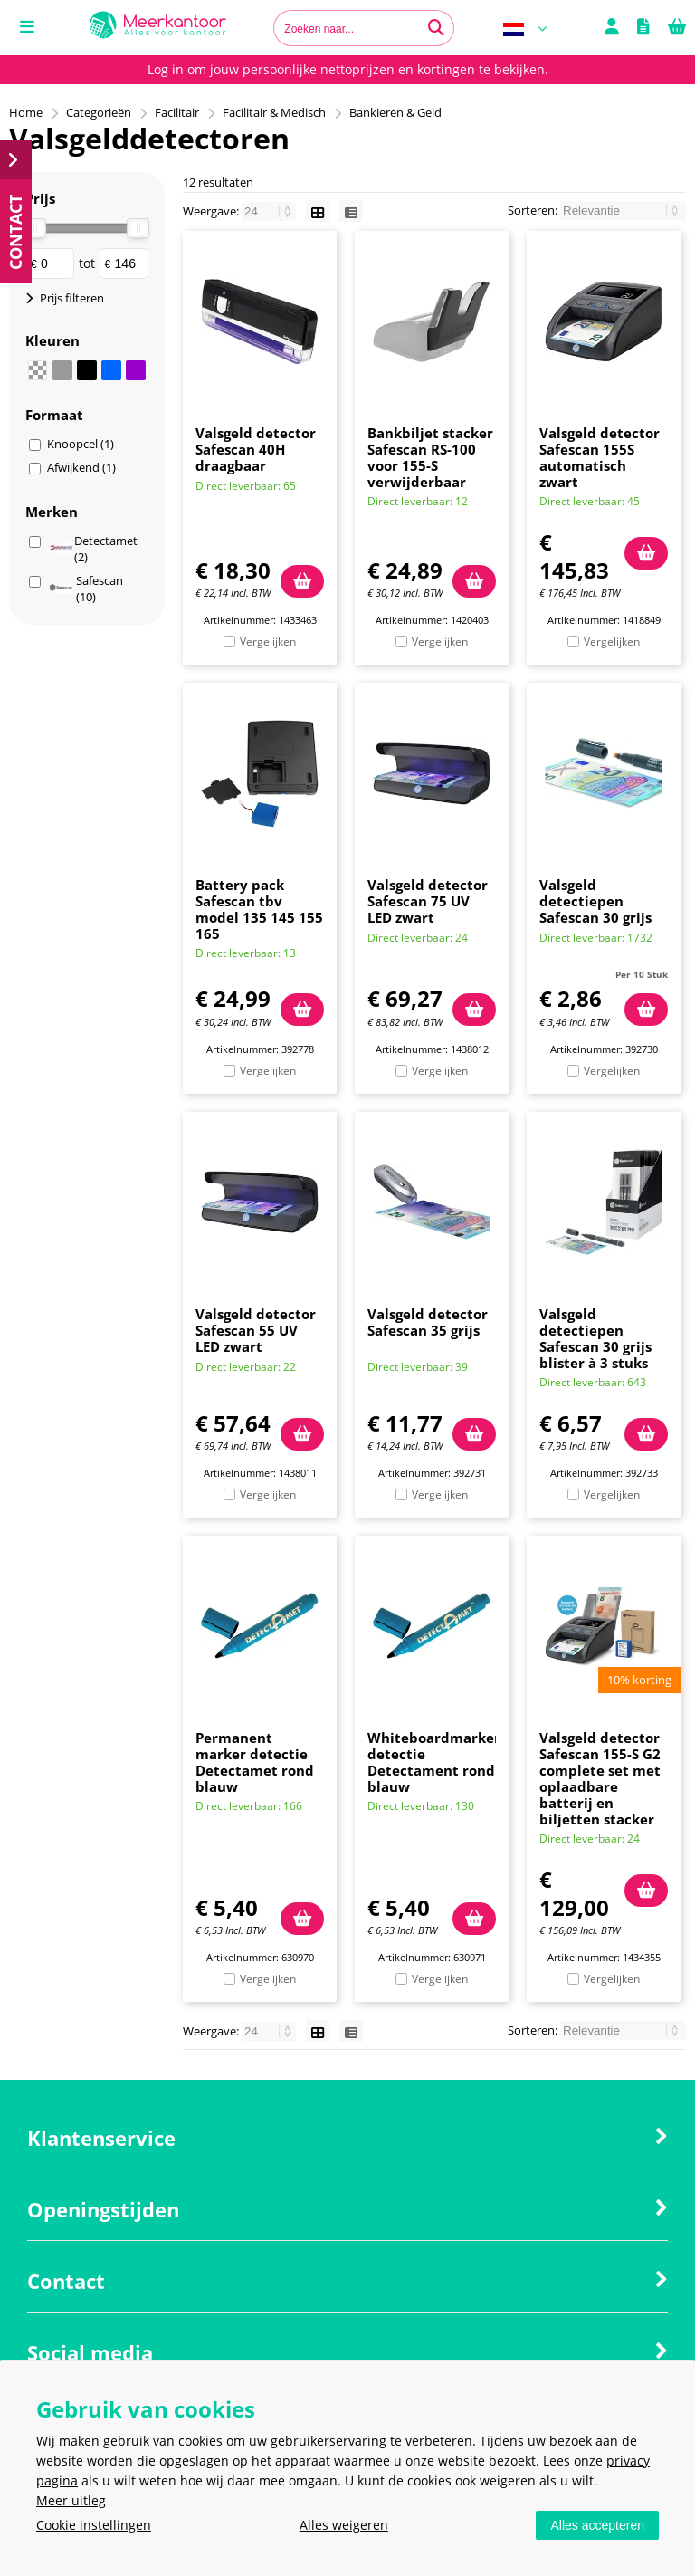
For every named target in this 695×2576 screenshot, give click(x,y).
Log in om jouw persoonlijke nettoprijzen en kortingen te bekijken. (348, 69)
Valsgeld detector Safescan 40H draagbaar (255, 449)
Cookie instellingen (93, 2524)
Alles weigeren (344, 2524)
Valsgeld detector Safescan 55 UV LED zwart (255, 1330)
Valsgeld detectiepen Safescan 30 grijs (595, 901)
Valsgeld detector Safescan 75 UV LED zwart (427, 901)
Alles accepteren (597, 2525)
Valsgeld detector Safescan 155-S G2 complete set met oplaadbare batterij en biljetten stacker (600, 1778)
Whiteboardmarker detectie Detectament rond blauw (433, 1762)
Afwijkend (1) (81, 467)
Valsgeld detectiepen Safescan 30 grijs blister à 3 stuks (595, 1338)
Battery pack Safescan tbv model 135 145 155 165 (259, 909)
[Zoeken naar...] (436, 28)
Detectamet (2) (94, 548)
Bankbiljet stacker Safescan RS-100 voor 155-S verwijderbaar (430, 457)
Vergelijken (268, 641)
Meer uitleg (71, 2500)
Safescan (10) (86, 588)
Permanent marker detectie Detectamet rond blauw (254, 1762)
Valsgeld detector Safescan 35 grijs (427, 1322)
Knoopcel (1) (80, 444)
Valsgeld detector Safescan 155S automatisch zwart (599, 457)
